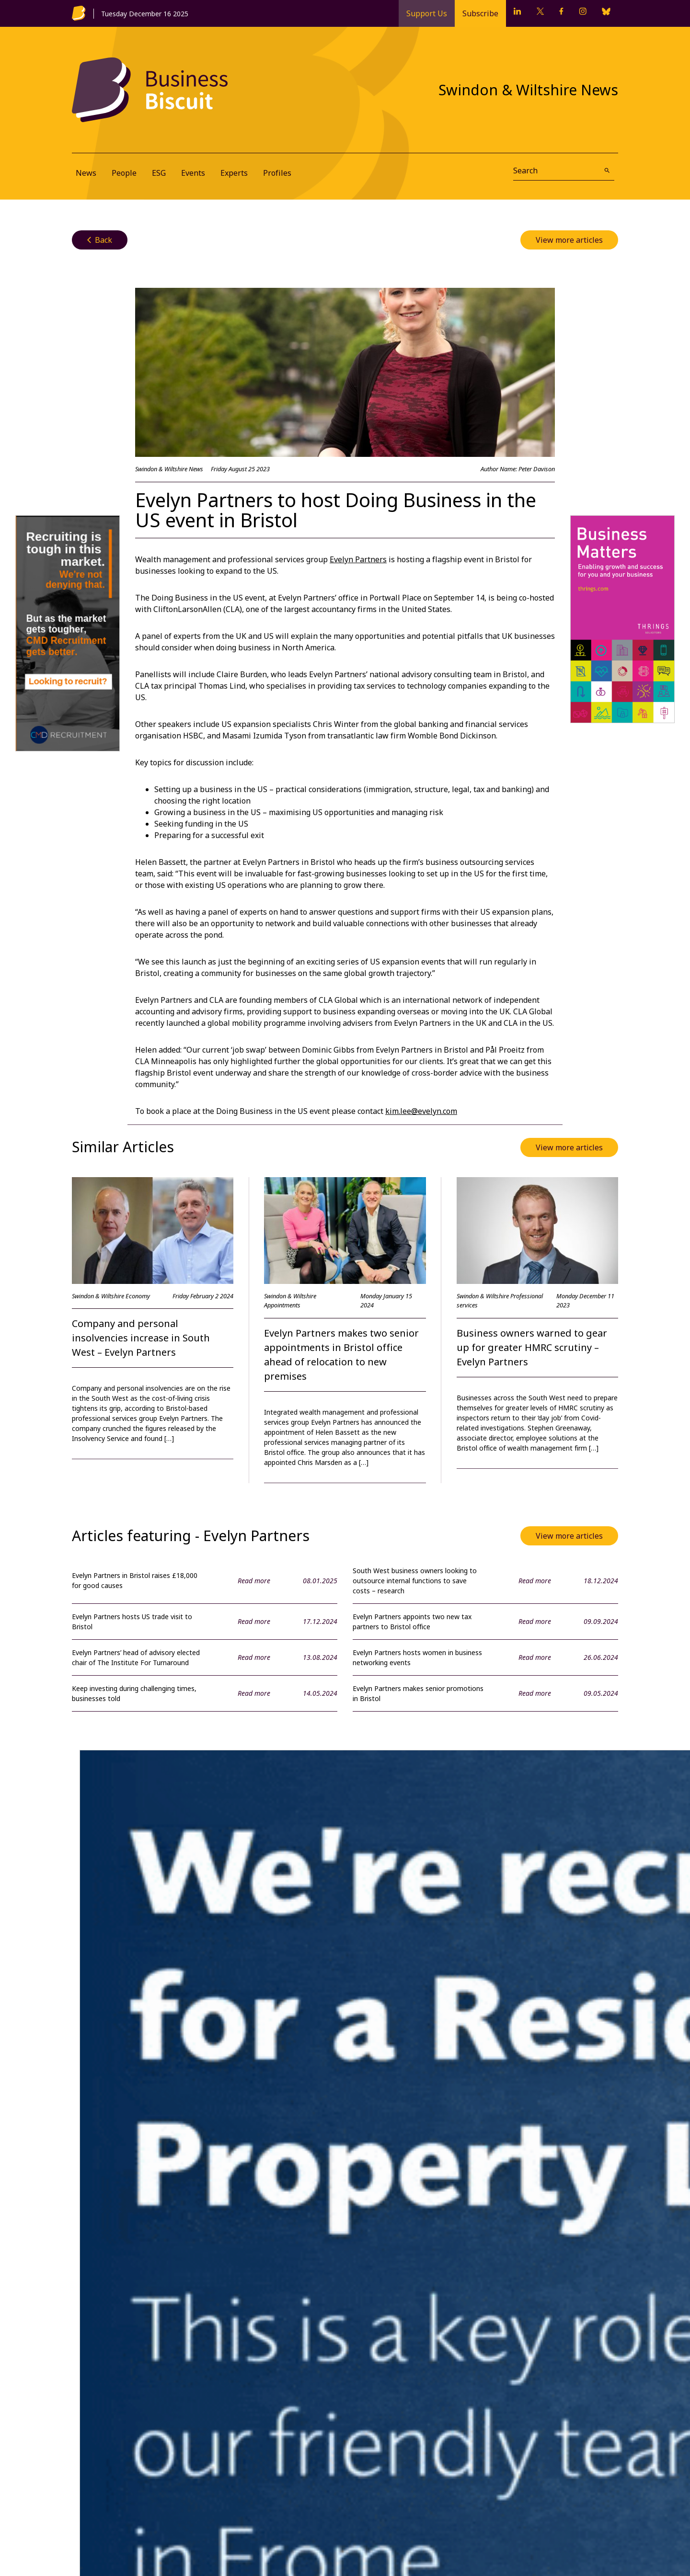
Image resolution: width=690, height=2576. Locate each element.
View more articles (569, 240)
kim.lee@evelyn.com (421, 1111)
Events (193, 173)
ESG (159, 173)
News (86, 173)
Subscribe (480, 13)
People (124, 173)
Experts (234, 173)
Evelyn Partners (358, 559)
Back (99, 240)
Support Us (426, 13)
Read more (254, 1580)
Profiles (277, 173)
